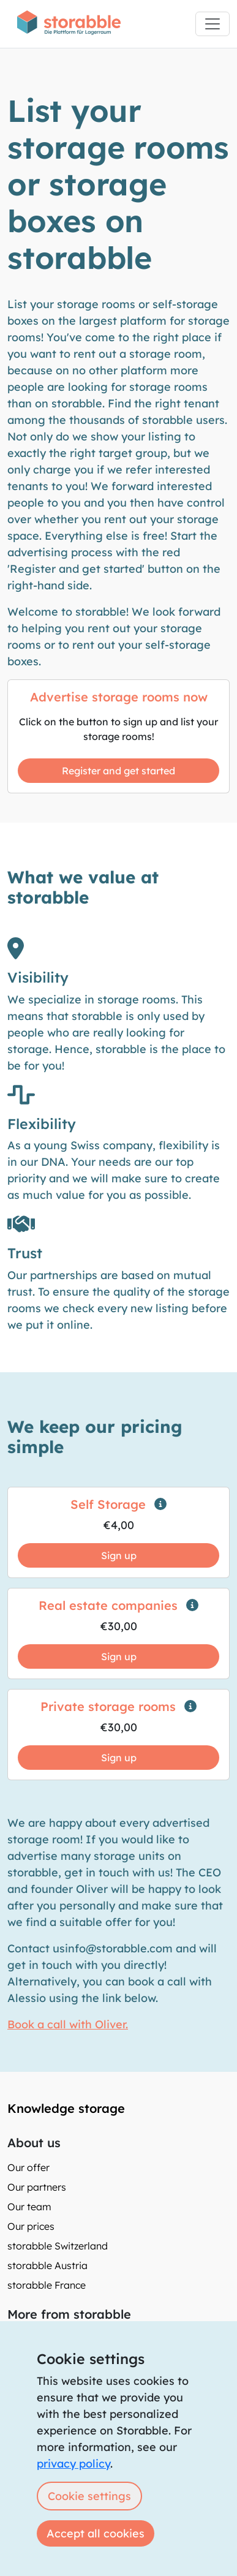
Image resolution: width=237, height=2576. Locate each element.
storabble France (46, 2285)
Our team (29, 2206)
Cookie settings (89, 2496)
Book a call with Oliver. (67, 2024)
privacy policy (73, 2464)
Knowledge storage (66, 2108)
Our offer (28, 2167)
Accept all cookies (96, 2533)
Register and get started (118, 771)
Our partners (36, 2187)
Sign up (119, 1555)
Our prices (31, 2226)
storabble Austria (47, 2265)
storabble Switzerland (57, 2246)
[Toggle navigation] (212, 24)
